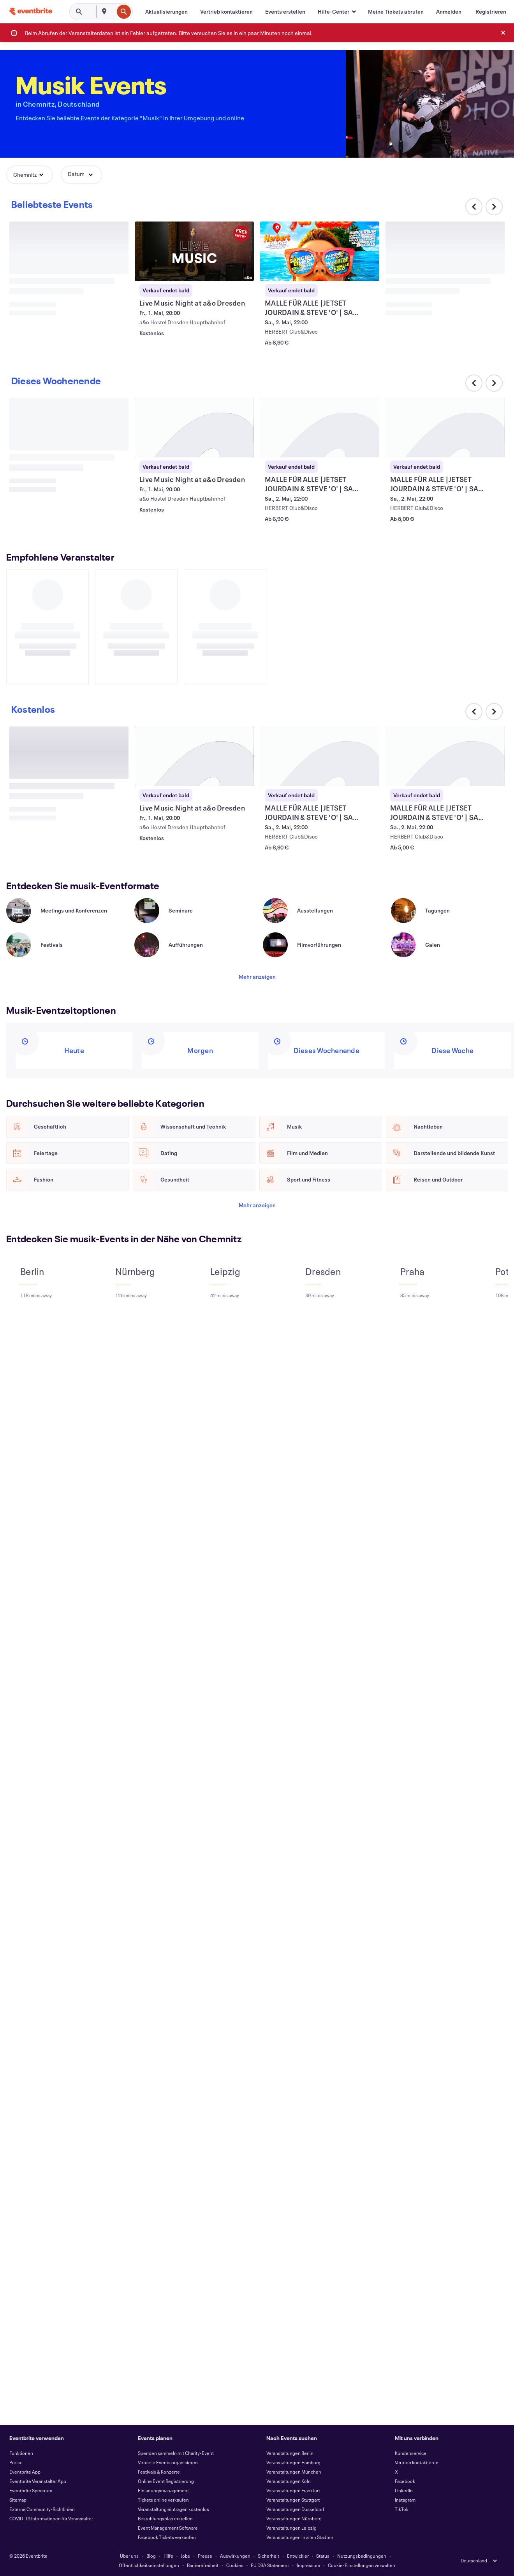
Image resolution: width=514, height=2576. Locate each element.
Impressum (308, 2565)
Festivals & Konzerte (159, 2472)
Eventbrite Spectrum (30, 2490)
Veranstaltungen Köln (288, 2481)
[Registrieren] (491, 11)
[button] (337, 11)
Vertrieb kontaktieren (416, 2462)
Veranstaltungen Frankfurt (293, 2490)
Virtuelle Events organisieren (168, 2462)
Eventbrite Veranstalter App (37, 2481)
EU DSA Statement (270, 2565)
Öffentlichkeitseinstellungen (149, 2565)
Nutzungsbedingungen (361, 2556)
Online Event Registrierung (166, 2481)
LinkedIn (404, 2490)
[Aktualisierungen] (166, 11)
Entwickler (298, 2556)
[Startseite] (30, 11)
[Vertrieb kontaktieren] (226, 11)
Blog (151, 2556)
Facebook (405, 2481)
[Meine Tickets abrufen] (396, 11)
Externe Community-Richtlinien (42, 2509)
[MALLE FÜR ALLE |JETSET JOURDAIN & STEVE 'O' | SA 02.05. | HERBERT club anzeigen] (319, 251)
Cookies (234, 2565)
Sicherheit (268, 2556)
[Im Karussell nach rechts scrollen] (494, 206)
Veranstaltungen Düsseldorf (295, 2509)
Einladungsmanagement (163, 2490)
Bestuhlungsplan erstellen (165, 2518)
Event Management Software (168, 2528)
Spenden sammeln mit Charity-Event (176, 2453)
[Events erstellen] (285, 11)
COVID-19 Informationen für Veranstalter (51, 2518)
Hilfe (168, 2556)
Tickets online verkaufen (163, 2500)
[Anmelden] (449, 11)
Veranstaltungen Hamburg (293, 2462)
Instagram (405, 2500)
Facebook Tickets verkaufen (167, 2537)
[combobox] (113, 12)
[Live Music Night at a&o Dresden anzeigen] (194, 251)
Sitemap (17, 2500)
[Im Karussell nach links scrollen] (473, 711)
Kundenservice (410, 2453)
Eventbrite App (24, 2472)
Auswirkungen (235, 2556)
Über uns (129, 2556)
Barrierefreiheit (202, 2565)
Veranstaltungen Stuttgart (293, 2500)
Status (322, 2556)
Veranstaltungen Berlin (289, 2453)
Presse (205, 2556)
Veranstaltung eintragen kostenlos (173, 2509)
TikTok (401, 2509)
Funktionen (21, 2453)
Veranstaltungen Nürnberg (294, 2518)
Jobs (185, 2556)
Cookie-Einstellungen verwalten (361, 2565)
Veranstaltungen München (293, 2472)
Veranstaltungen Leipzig (291, 2528)
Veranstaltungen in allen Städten (299, 2537)
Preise (16, 2462)
